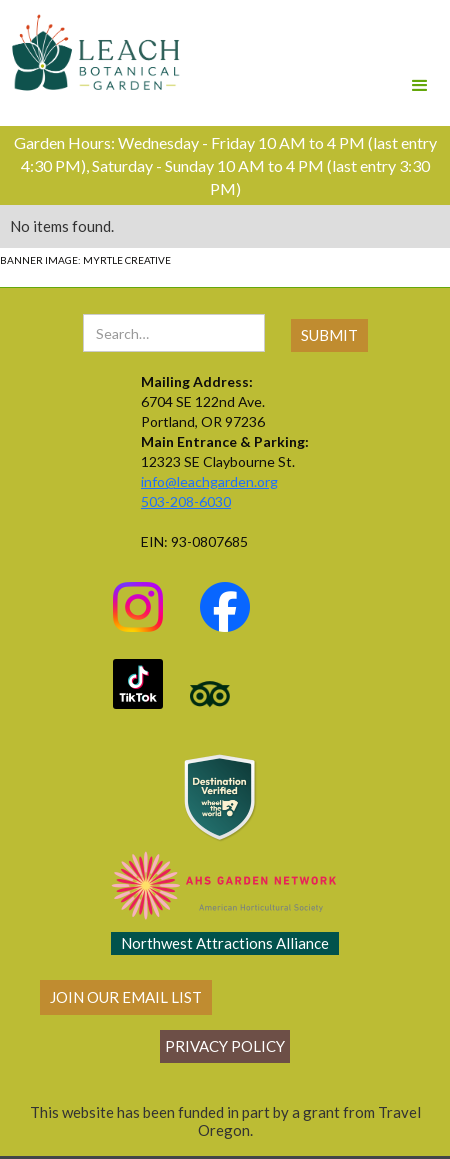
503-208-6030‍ (186, 501)
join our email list (126, 997)
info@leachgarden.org (209, 481)
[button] (420, 58)
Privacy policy (225, 1046)
